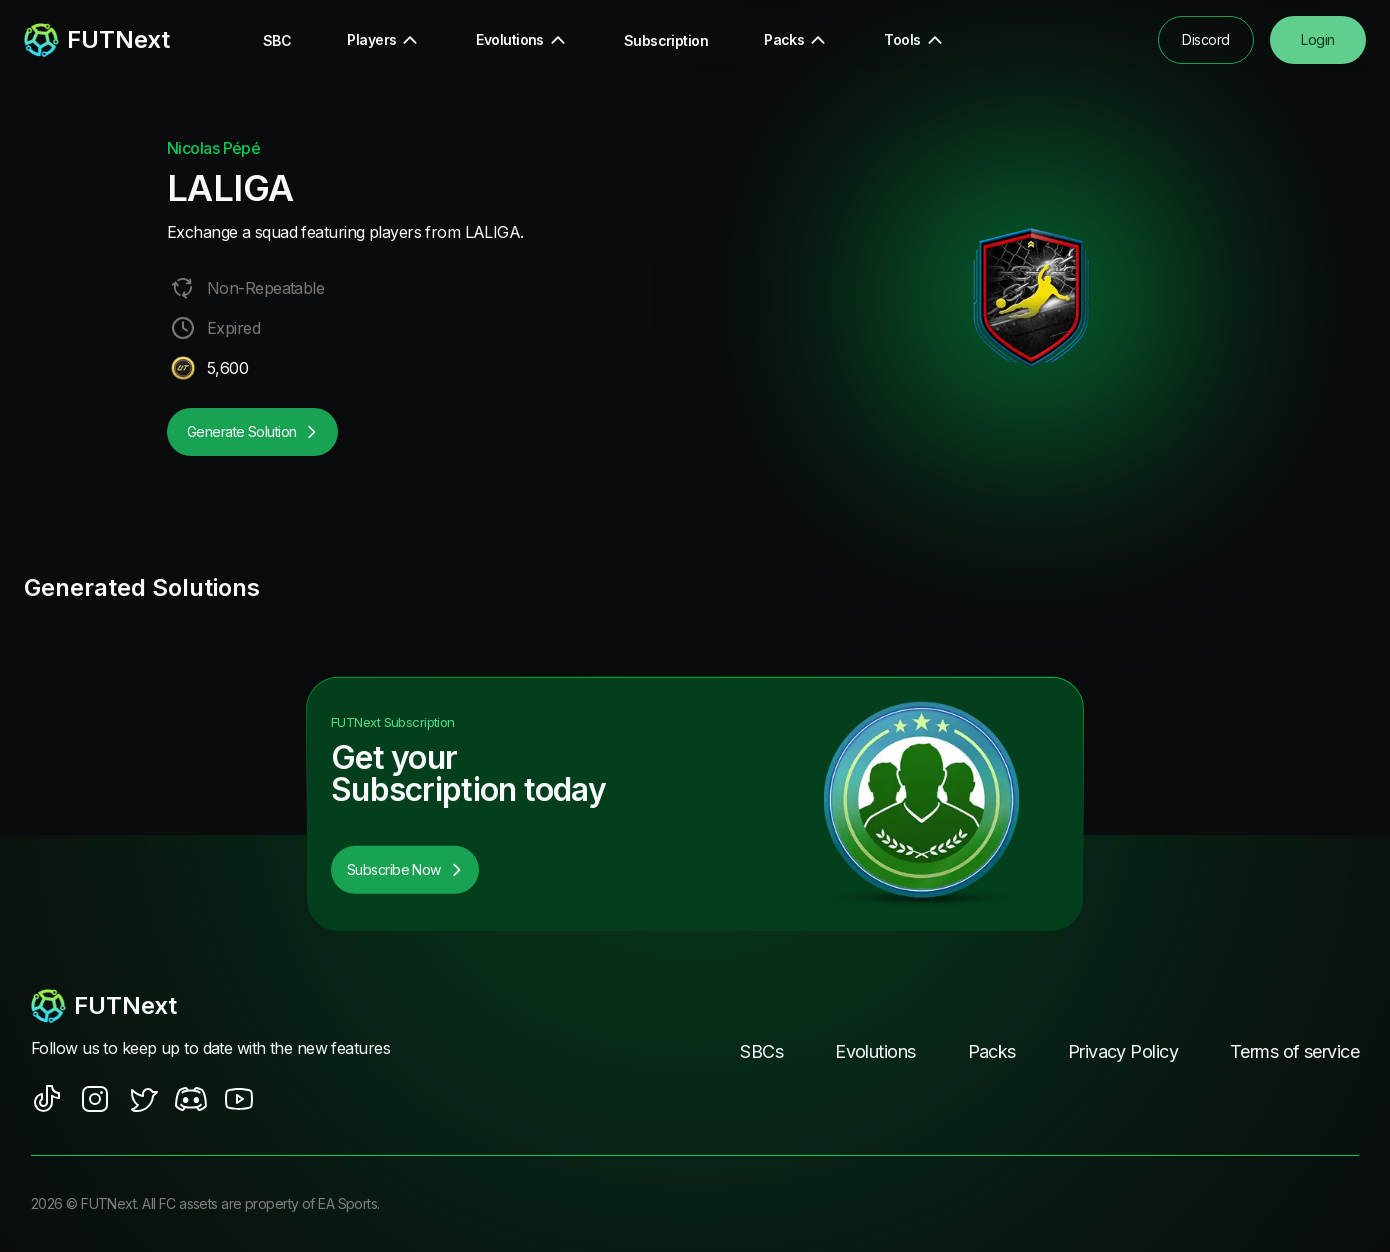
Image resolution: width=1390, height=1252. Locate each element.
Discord (1205, 39)
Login (1317, 39)
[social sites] (47, 1099)
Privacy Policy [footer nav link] (1123, 1051)
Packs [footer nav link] (992, 1051)
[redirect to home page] (97, 40)
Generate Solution (252, 431)
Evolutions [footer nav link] (875, 1051)
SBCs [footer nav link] (761, 1051)
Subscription (666, 40)
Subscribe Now (405, 869)
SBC (277, 40)
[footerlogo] (230, 1006)
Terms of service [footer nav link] (1294, 1051)
